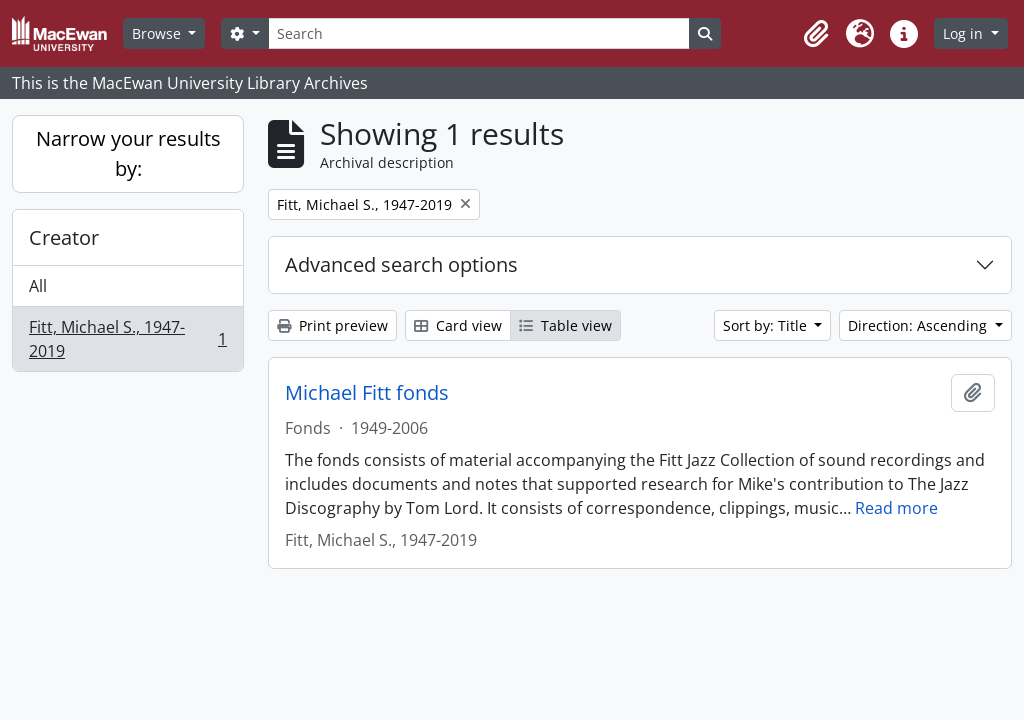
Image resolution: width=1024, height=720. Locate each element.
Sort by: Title (767, 325)
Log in (965, 33)
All (38, 286)
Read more (896, 508)
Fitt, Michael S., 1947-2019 (127, 339)
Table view (565, 325)
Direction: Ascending (919, 325)
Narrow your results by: (128, 153)
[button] (816, 34)
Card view (458, 325)
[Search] (479, 33)
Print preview (332, 325)
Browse (158, 33)
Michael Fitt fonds (367, 393)
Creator (64, 237)
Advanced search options (401, 264)
